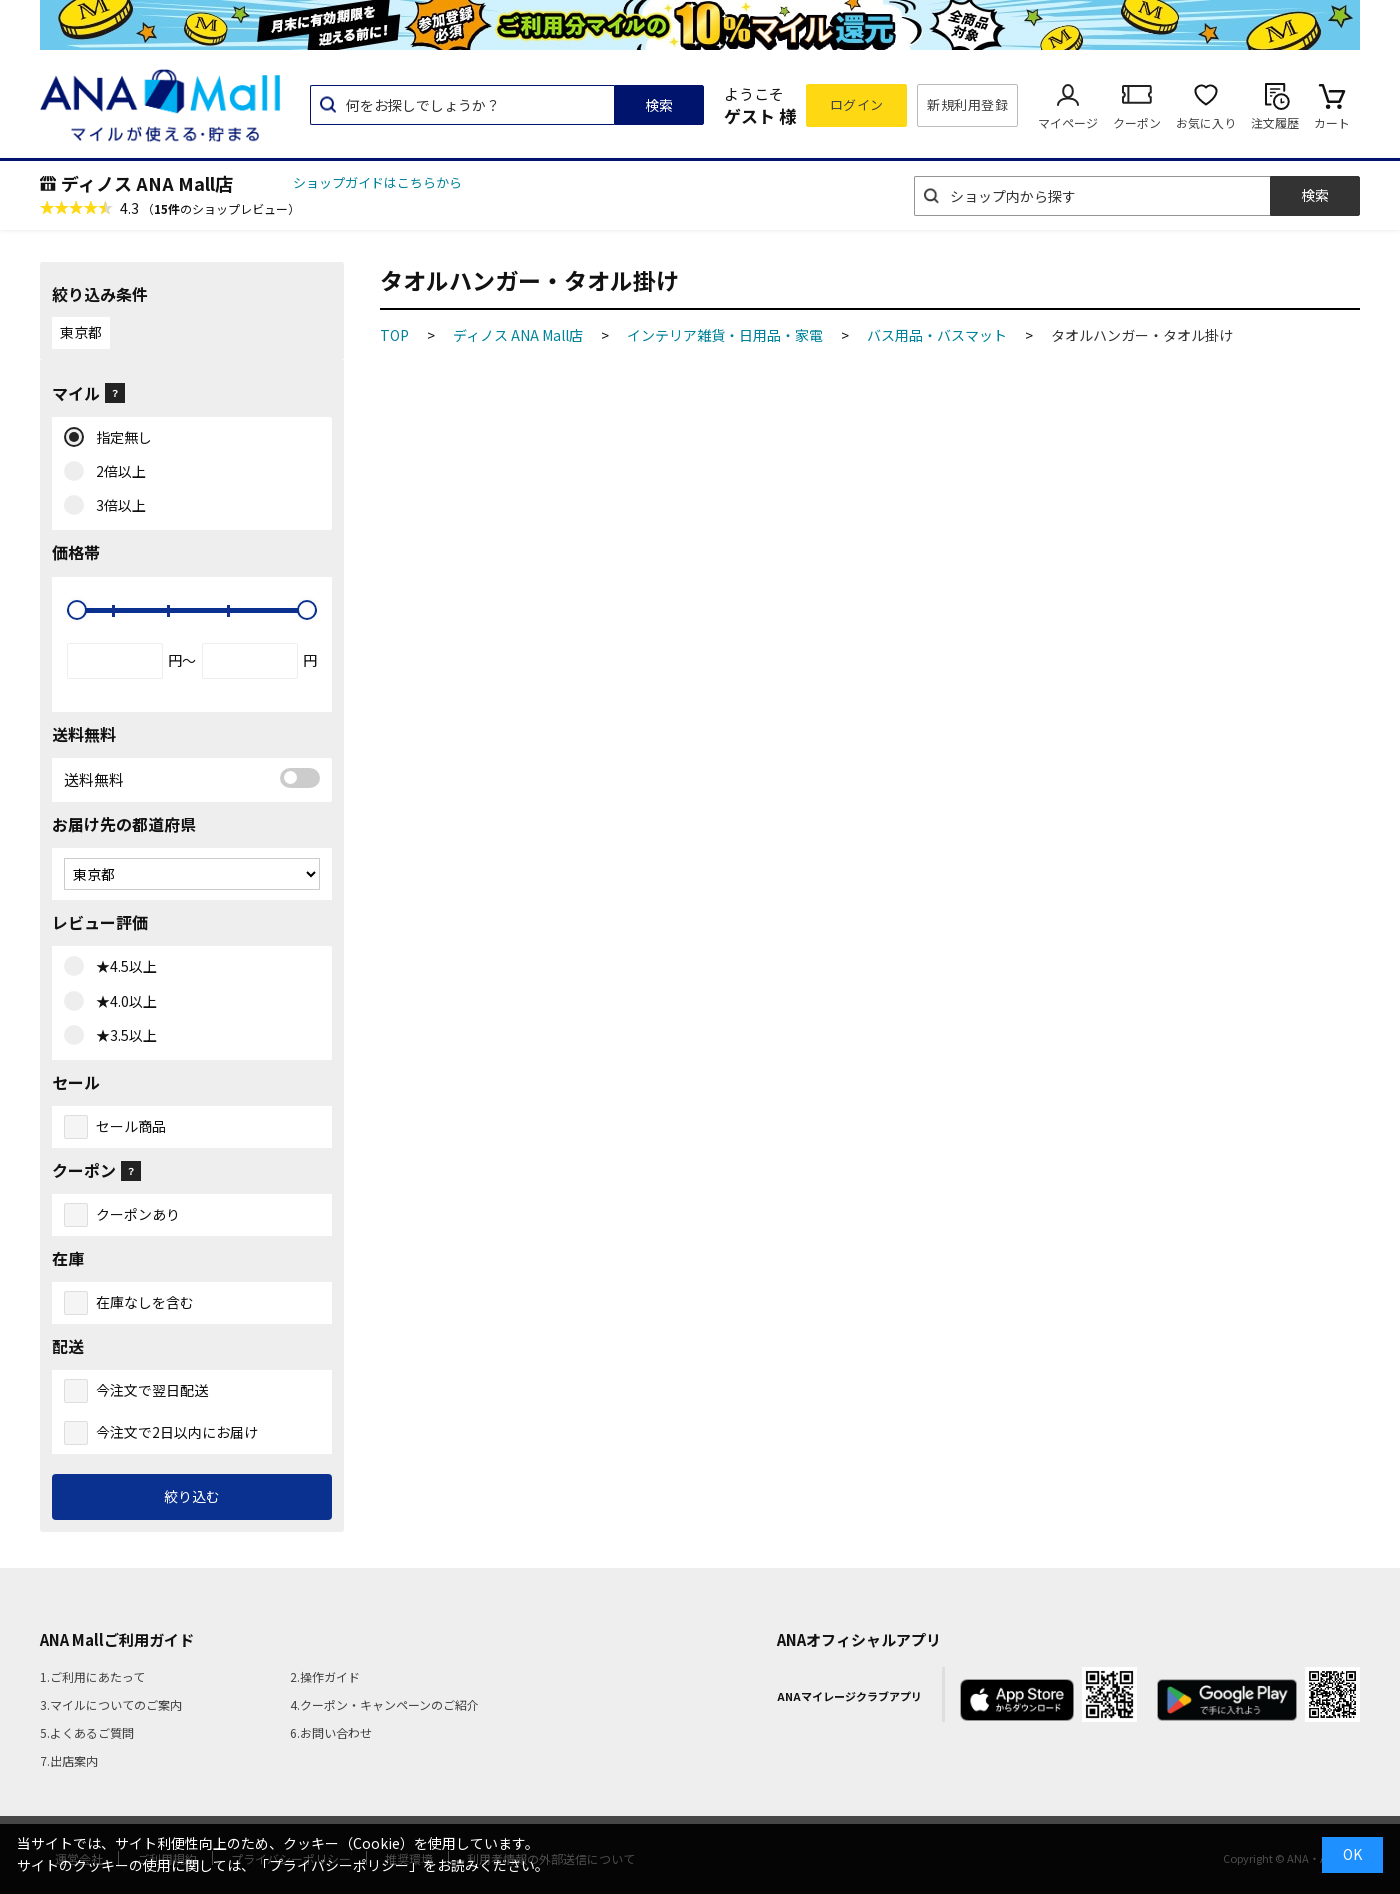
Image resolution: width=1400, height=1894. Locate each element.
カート (1332, 122)
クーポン (1137, 122)
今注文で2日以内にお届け (177, 1432)
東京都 (81, 332)
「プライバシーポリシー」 (339, 1865)
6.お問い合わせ (331, 1732)
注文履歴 (1275, 122)
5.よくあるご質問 (87, 1732)
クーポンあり (138, 1214)
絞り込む (192, 1496)
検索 (659, 105)
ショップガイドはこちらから (377, 182)
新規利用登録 (967, 104)
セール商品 (131, 1126)
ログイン (857, 104)
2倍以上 (116, 472)
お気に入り (1206, 122)
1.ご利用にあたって (92, 1676)
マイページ (1068, 122)
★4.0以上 (122, 1002)
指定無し (119, 438)
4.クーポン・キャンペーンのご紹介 (384, 1704)
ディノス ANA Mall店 (147, 183)
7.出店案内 (69, 1760)
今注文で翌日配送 (152, 1390)
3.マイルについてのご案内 (111, 1704)
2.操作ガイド (325, 1676)
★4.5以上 (122, 967)
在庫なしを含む (145, 1302)
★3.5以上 (122, 1036)
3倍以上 (116, 506)
